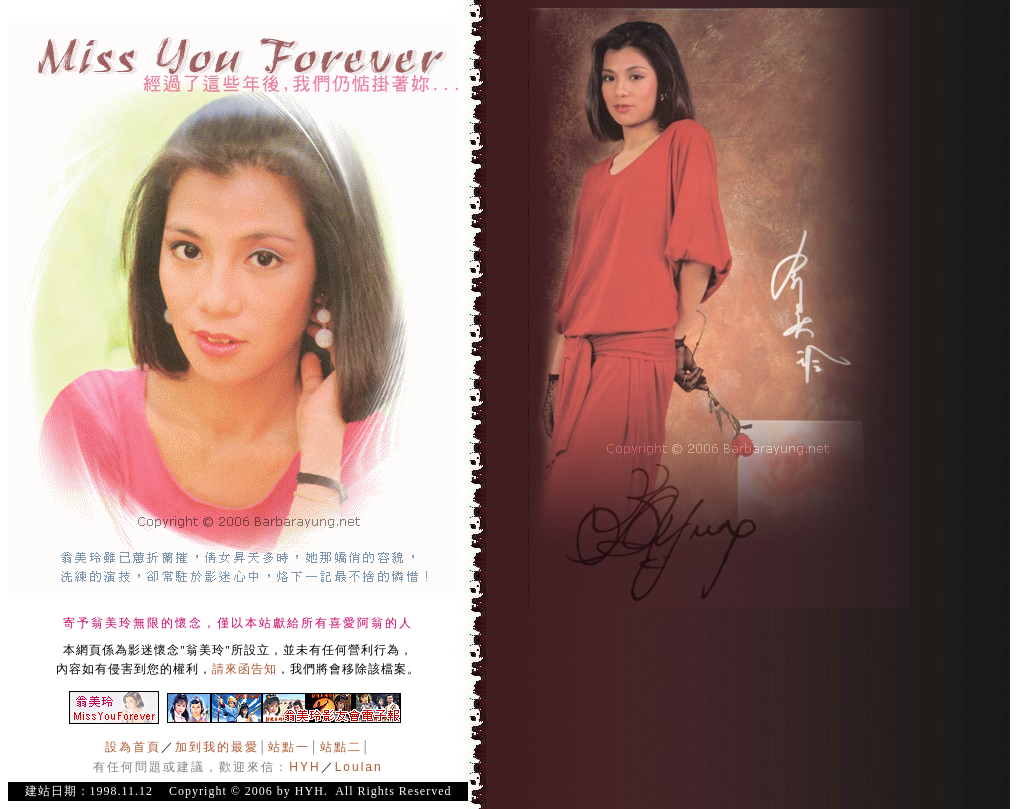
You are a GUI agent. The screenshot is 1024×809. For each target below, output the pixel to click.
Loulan (359, 767)
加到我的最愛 (217, 747)
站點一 (289, 747)
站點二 (341, 747)
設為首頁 (133, 747)
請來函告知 (244, 669)
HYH (304, 767)
